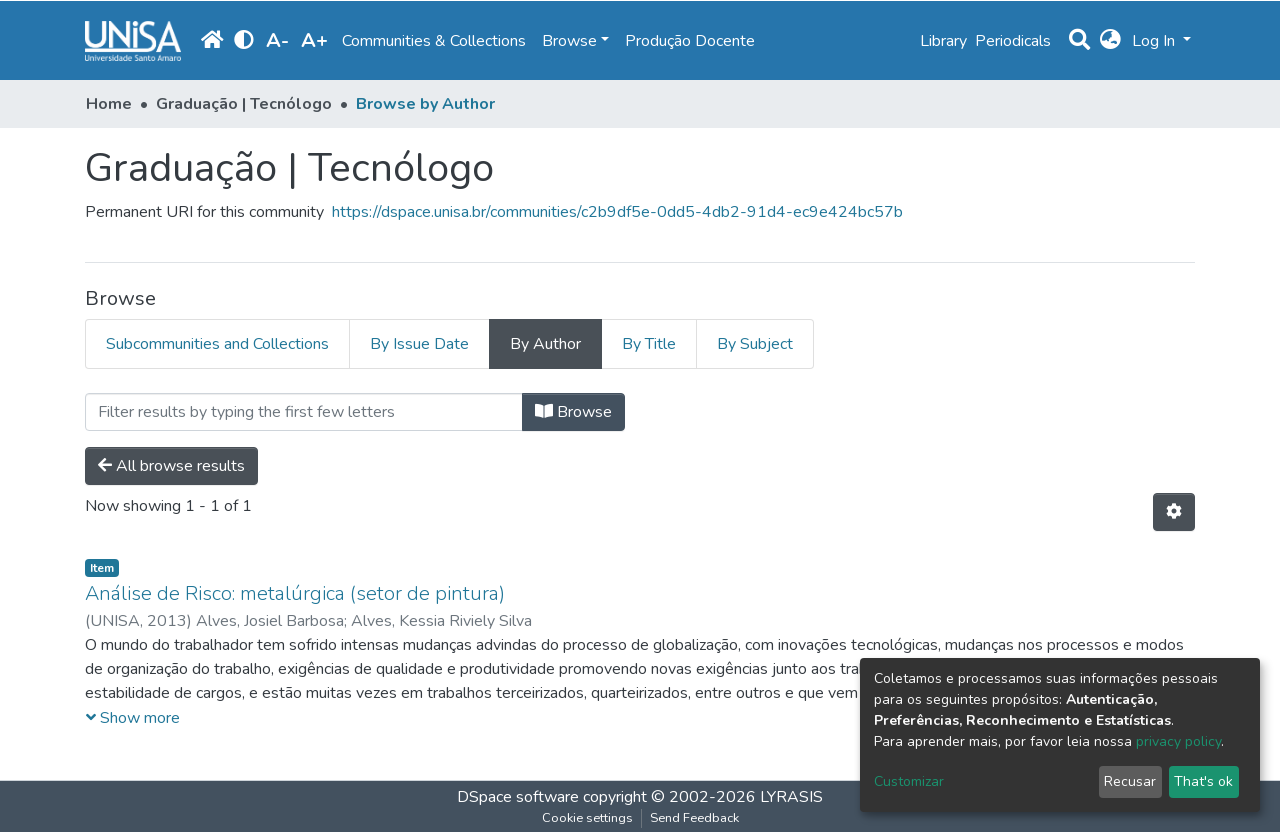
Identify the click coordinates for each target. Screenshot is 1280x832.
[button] (1110, 41)
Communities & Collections (434, 41)
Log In (1155, 41)
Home (109, 104)
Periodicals (1013, 41)
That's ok (1203, 781)
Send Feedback (694, 818)
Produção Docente (690, 41)
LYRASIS (791, 797)
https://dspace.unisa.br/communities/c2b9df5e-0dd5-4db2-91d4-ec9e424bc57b (617, 212)
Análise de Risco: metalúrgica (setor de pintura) (295, 593)
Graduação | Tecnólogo (244, 104)
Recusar (1130, 781)
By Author (545, 344)
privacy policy (1178, 741)
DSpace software (518, 797)
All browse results (171, 466)
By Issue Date (419, 344)
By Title (649, 344)
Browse (573, 412)
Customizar (909, 781)
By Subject (755, 344)
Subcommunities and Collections (217, 344)
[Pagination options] (1174, 512)
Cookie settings (587, 818)
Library (943, 41)
